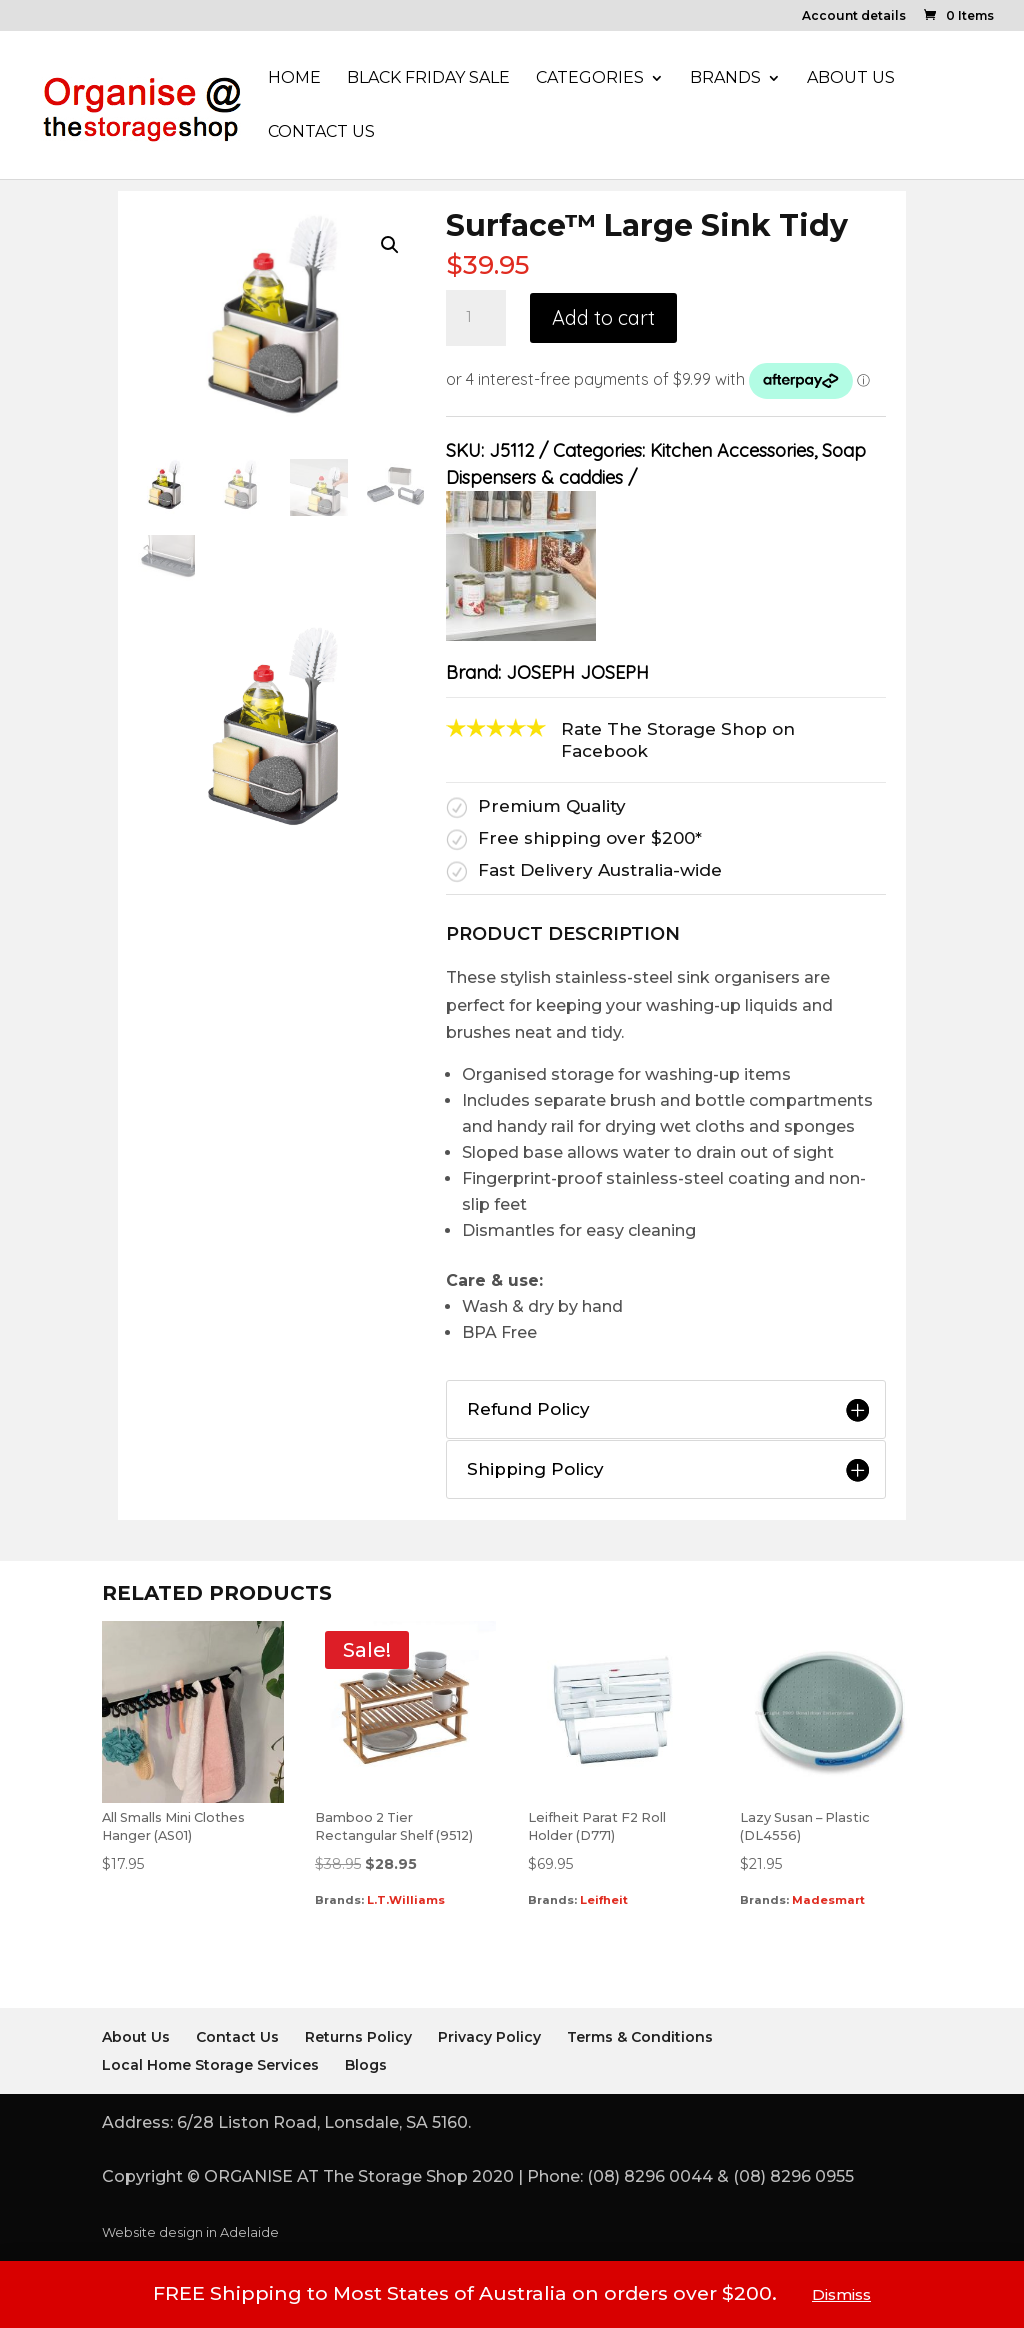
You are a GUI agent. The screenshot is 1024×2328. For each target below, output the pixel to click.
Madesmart (828, 1900)
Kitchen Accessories (732, 450)
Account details (854, 16)
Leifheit (604, 1900)
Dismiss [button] (841, 2294)
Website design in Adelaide (190, 2232)
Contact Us (321, 133)
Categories (590, 79)
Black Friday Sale (428, 79)
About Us (851, 79)
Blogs (366, 2065)
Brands (725, 79)
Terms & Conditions (640, 2037)
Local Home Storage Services (210, 2065)
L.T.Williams (406, 1900)
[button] (390, 245)
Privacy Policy (489, 2037)
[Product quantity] (476, 318)
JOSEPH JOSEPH (577, 672)
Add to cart (603, 317)
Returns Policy (358, 2037)
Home (294, 79)
